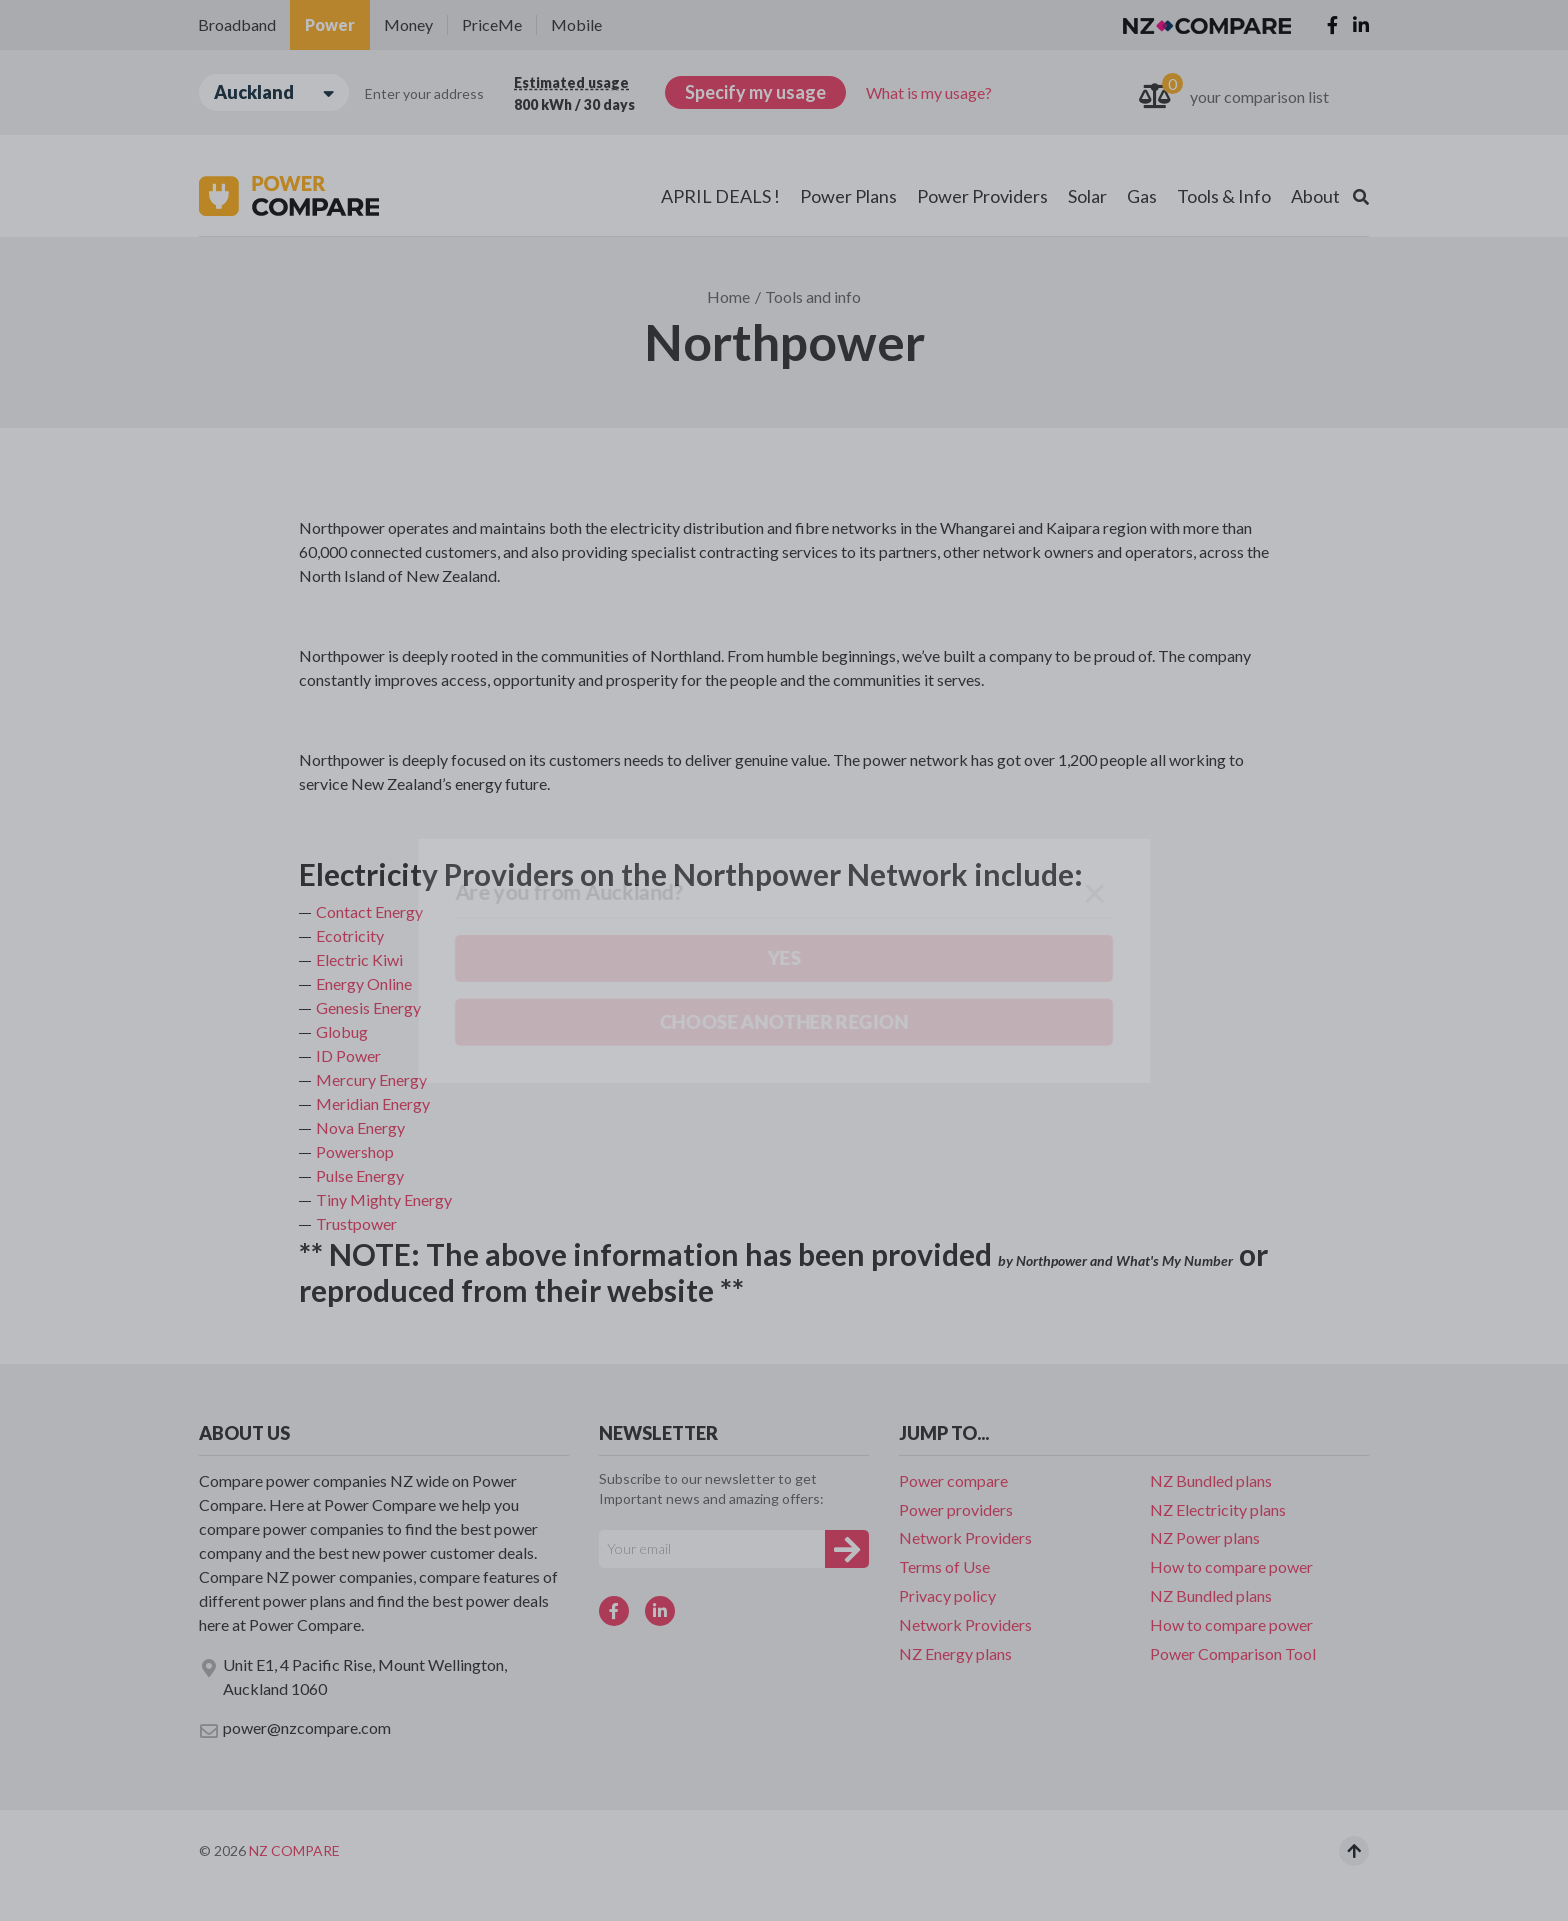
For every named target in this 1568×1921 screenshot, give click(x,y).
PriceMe (492, 24)
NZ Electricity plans (1218, 1509)
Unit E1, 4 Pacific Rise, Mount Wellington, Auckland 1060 (353, 1676)
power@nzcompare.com (295, 1729)
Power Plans (848, 196)
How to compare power (1231, 1566)
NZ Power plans (1205, 1537)
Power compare (953, 1480)
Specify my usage (755, 92)
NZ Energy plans (955, 1653)
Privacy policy (947, 1595)
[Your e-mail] (712, 1549)
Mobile (576, 24)
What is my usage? (929, 92)
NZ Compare (294, 1850)
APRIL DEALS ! (720, 196)
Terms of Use (944, 1566)
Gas (1142, 196)
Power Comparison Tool (1233, 1653)
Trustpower (356, 1223)
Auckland (274, 92)
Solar (1087, 196)
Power (330, 24)
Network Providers (965, 1537)
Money (408, 24)
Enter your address (424, 93)
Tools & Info (1224, 196)
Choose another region (319, 206)
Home (728, 296)
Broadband (237, 24)
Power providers (956, 1509)
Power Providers (982, 196)
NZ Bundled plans (1211, 1480)
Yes (184, 207)
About (1315, 196)
